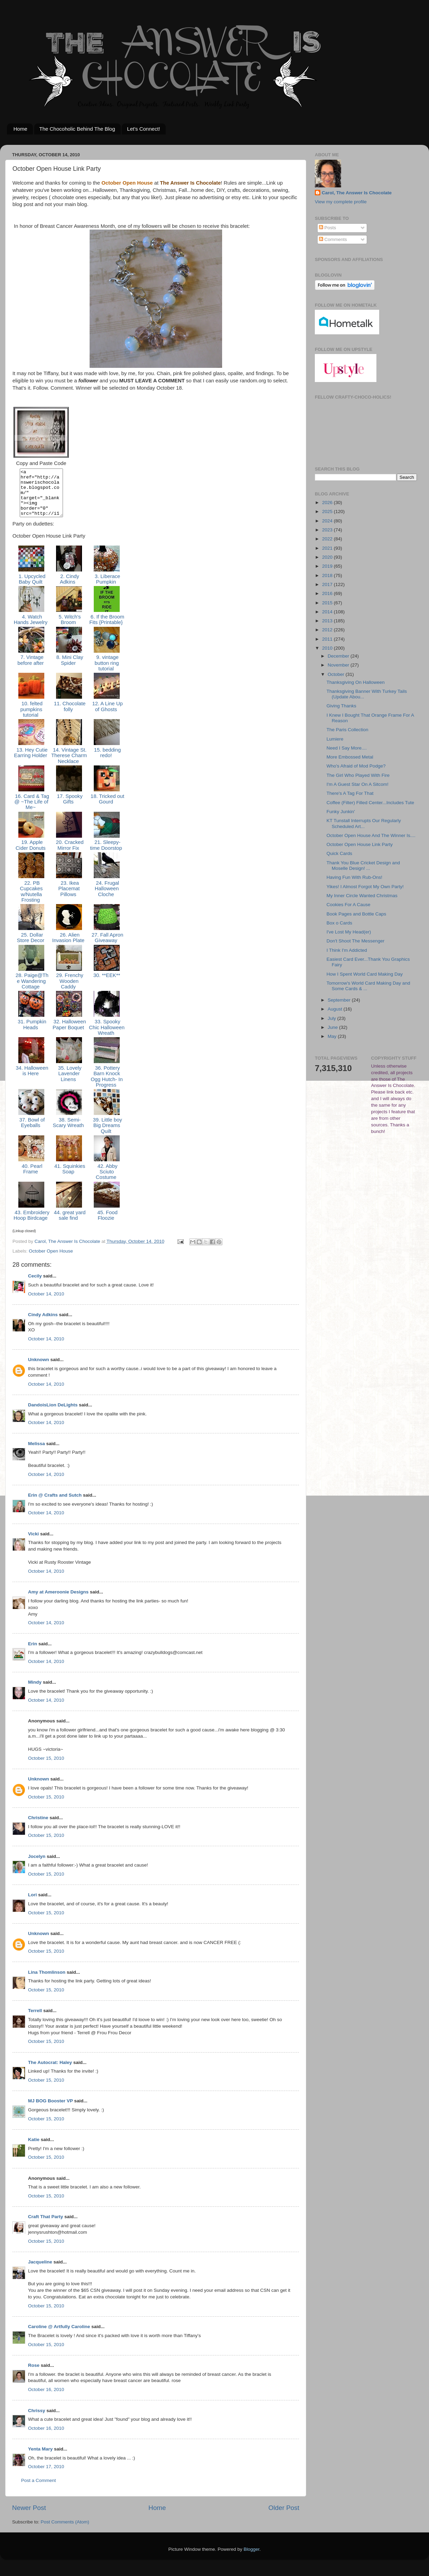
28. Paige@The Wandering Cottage (31, 990)
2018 (328, 575)
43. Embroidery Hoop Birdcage (31, 1224)
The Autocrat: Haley (50, 2071)
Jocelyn (36, 1865)
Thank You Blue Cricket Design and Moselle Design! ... (363, 865)
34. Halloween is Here (31, 1080)
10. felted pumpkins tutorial (31, 718)
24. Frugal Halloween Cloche (106, 898)
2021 (328, 548)
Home (20, 129)
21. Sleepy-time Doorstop (107, 854)
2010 (328, 648)
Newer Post (29, 2517)
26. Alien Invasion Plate (69, 946)
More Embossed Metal (350, 757)
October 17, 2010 (46, 2476)
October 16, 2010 (46, 2398)
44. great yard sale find (69, 1224)
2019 (328, 566)
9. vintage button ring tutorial (106, 672)
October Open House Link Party (360, 844)
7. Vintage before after (31, 669)
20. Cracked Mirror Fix (68, 854)
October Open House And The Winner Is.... (371, 835)
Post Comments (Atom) (65, 2531)
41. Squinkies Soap (69, 1178)
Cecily (35, 1285)
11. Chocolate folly (69, 715)
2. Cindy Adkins (69, 588)
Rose (33, 2374)
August (336, 1009)
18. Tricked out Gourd (107, 808)
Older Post (283, 2517)
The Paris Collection (347, 729)
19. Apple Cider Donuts (31, 854)
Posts (327, 227)
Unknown (38, 1368)
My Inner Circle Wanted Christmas (362, 895)
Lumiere (335, 739)
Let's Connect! (143, 129)
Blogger (251, 2558)
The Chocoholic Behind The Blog (77, 129)
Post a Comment (38, 2489)
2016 (328, 593)
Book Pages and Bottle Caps (356, 914)
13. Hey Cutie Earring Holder (31, 762)
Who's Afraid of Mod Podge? (356, 766)
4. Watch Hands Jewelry (31, 628)
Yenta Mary (40, 2458)
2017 (328, 584)
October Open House (51, 1260)
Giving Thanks (341, 705)
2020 (328, 557)
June (333, 1027)
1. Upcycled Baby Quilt (31, 588)
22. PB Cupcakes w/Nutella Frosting (31, 901)
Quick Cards (339, 853)
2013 (328, 620)
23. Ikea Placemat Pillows (69, 898)
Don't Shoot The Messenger (355, 940)
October (337, 674)
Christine (38, 1827)
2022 (328, 538)
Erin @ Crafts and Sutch (55, 1504)
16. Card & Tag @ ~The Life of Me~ (31, 811)
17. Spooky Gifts (68, 808)
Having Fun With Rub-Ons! (354, 877)
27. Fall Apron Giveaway (107, 946)
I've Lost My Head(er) (349, 931)
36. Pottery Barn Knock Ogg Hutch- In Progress (106, 1086)
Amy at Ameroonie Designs (58, 1601)
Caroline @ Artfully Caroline (59, 2335)
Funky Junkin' (341, 811)
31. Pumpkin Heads (31, 1033)
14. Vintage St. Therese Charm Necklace (69, 764)
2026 (328, 502)
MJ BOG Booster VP (50, 2110)
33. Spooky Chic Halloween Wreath (107, 1036)
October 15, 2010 (46, 1767)
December (339, 656)
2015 (328, 602)
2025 (328, 511)
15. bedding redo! (107, 762)
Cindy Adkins (43, 1324)
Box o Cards (339, 923)
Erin (32, 1653)
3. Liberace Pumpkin (106, 588)
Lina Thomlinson (46, 1981)
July (332, 1018)
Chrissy (36, 2419)
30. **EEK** (107, 984)
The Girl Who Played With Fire (358, 775)
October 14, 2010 (46, 1303)
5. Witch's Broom (69, 628)
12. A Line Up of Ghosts (106, 715)
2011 (328, 639)
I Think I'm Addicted (347, 950)
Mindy (35, 1691)
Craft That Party (45, 2226)
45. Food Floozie (107, 1224)
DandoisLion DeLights (52, 1414)
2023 (328, 529)
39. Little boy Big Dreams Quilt (106, 1134)
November (339, 665)
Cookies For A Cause (349, 904)
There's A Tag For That (350, 793)
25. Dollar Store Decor (31, 946)
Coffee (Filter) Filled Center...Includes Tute (370, 802)
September (340, 1000)
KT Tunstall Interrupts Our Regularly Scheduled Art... (364, 823)
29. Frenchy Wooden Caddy (69, 990)
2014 (328, 611)
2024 (328, 520)
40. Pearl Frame (31, 1178)
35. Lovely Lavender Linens (69, 1083)
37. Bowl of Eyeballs (31, 1131)
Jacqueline (40, 2271)
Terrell (35, 2019)
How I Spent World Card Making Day (365, 974)
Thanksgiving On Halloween (356, 682)
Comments (333, 239)
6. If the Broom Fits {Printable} (106, 628)
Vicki (33, 1543)
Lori (32, 1904)
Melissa (36, 1453)
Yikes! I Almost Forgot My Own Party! (365, 886)
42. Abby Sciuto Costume (107, 1181)
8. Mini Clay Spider (69, 669)
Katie (33, 2148)
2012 (328, 629)
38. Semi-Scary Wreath (69, 1131)
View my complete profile (341, 201)
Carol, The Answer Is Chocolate (357, 192)
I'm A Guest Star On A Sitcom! (358, 784)
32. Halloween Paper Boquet (69, 1033)
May (333, 1036)
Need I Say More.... (347, 748)
